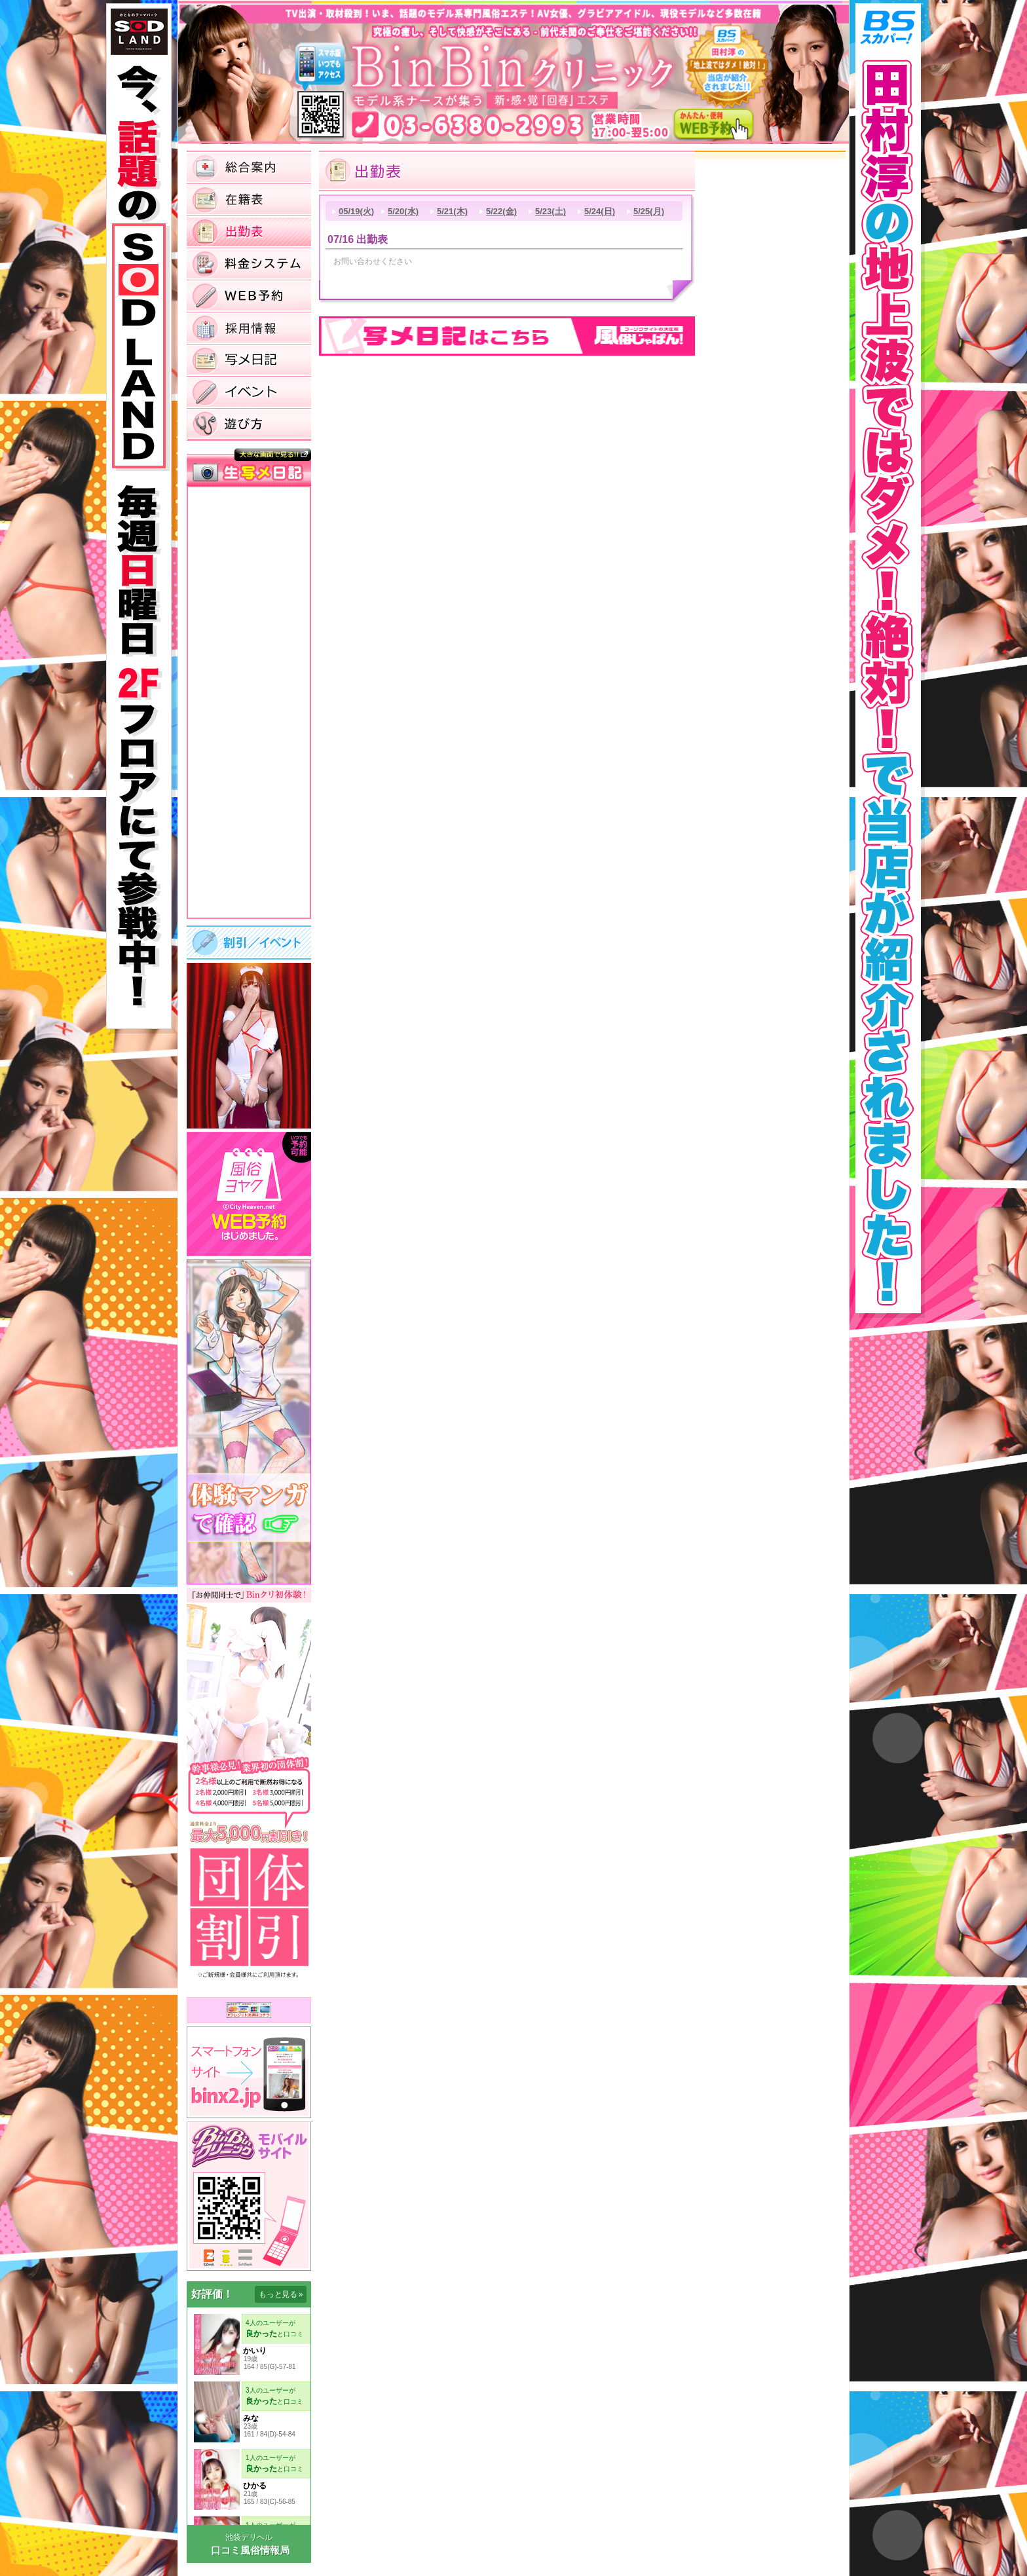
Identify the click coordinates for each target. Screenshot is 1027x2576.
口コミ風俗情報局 (250, 2550)
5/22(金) (501, 211)
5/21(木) (452, 211)
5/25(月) (648, 211)
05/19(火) (356, 211)
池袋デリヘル (248, 2537)
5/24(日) (599, 211)
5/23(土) (550, 211)
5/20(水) (403, 211)
